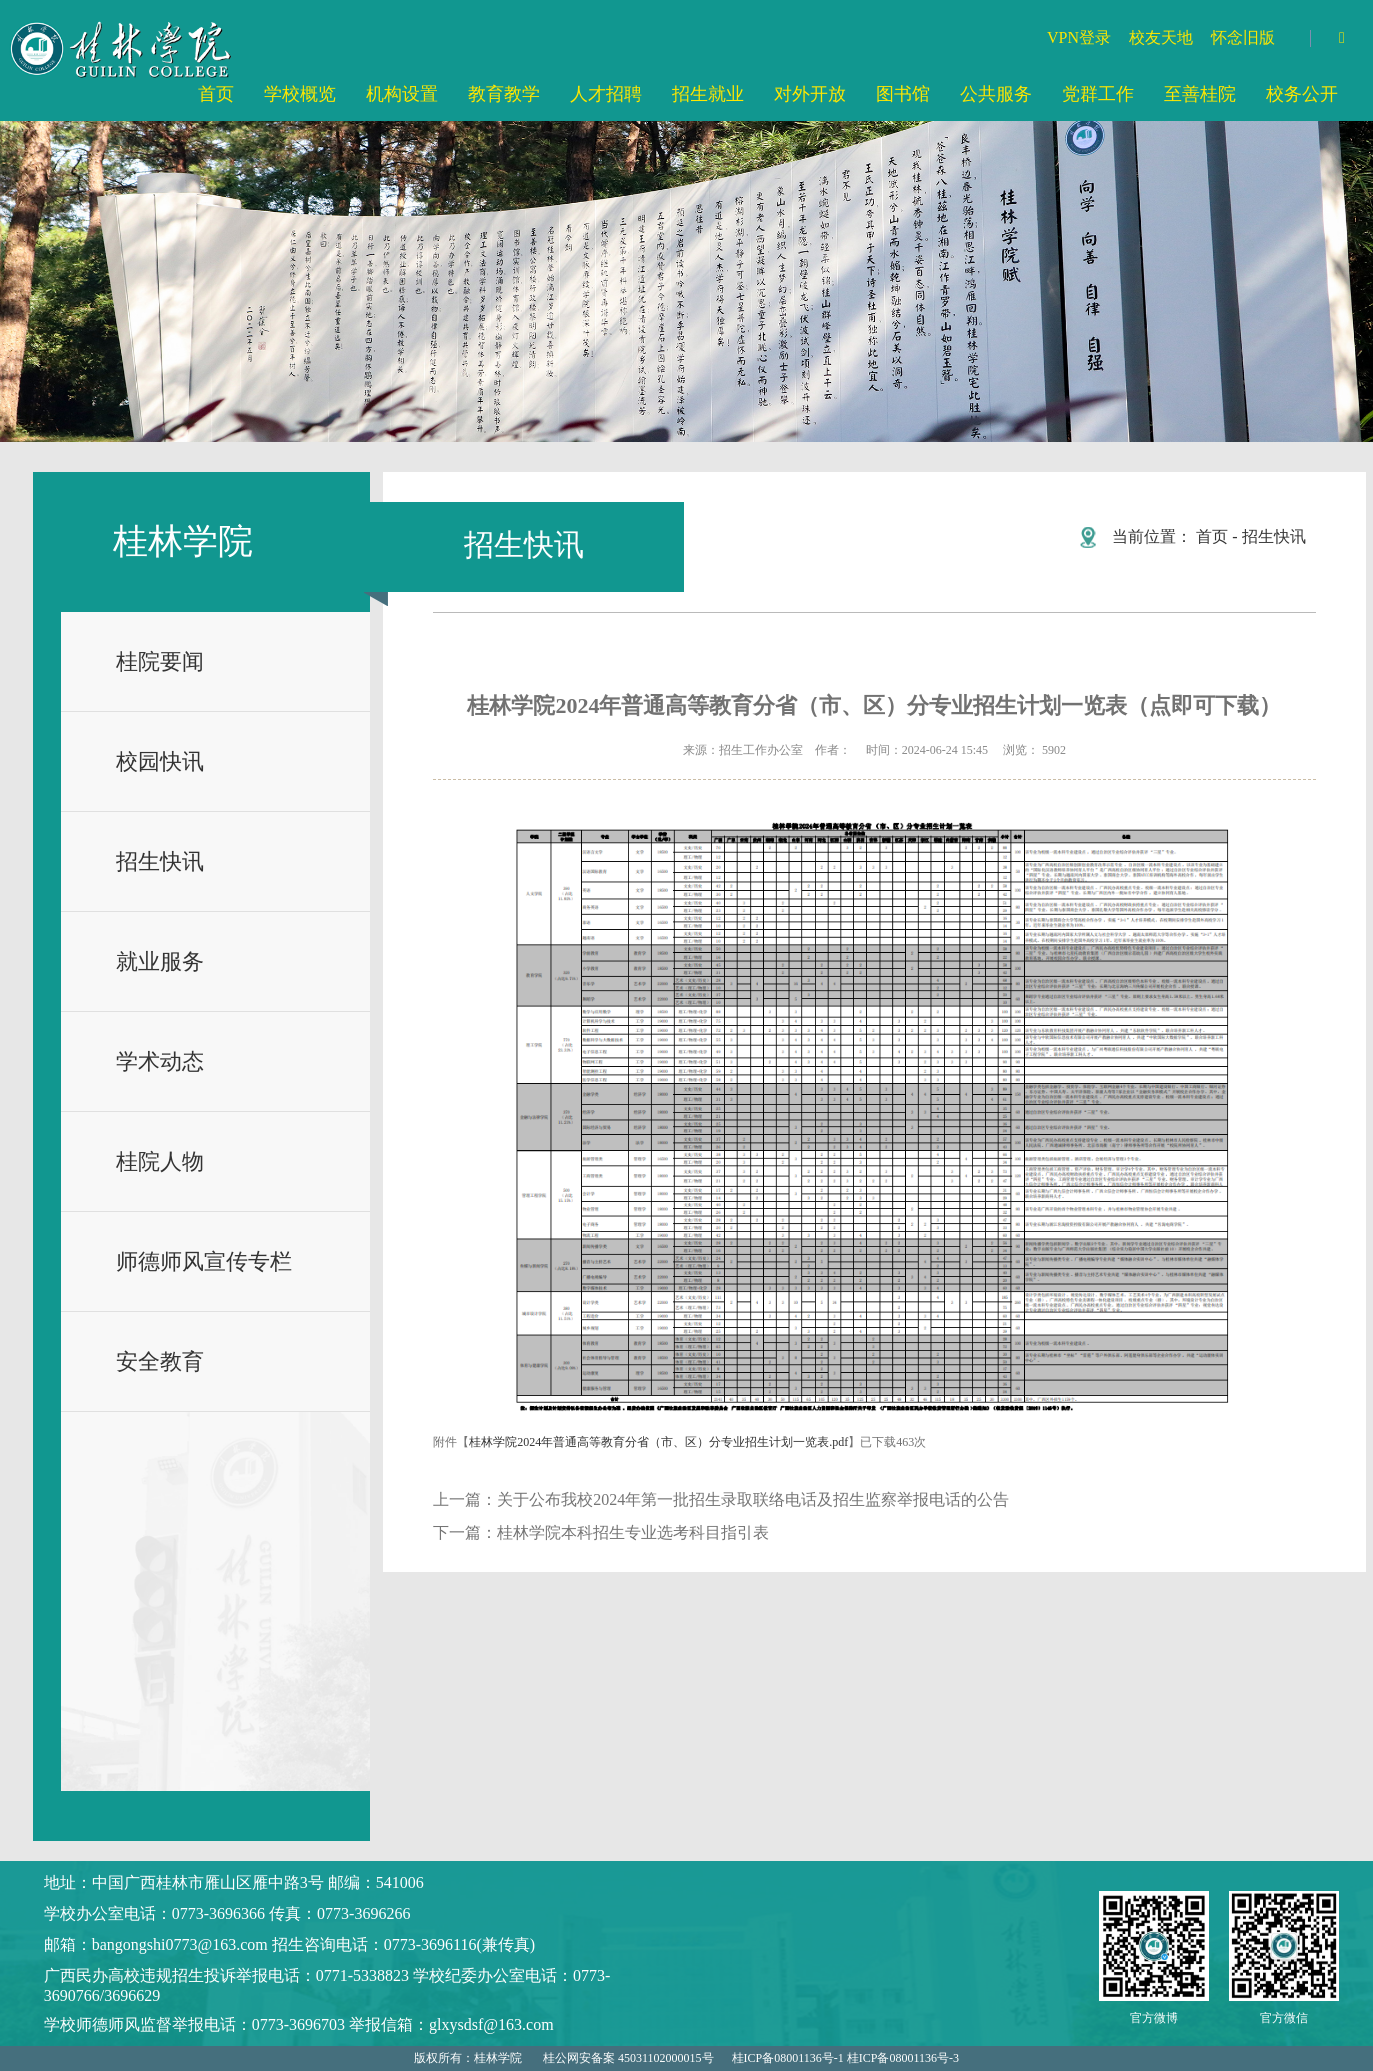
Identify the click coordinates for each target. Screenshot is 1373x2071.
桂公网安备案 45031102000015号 (628, 2058)
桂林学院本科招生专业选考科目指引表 (633, 1532)
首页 (1212, 536)
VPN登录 (1079, 37)
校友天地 (1161, 37)
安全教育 (160, 1361)
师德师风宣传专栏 (204, 1261)
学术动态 (160, 1061)
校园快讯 (160, 761)
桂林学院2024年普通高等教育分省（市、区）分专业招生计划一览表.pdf (658, 1442)
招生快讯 (160, 861)
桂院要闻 (160, 661)
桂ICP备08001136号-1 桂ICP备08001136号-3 (845, 2058)
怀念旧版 (1243, 37)
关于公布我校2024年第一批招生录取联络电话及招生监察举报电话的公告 (753, 1499)
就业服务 (160, 961)
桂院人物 (160, 1161)
